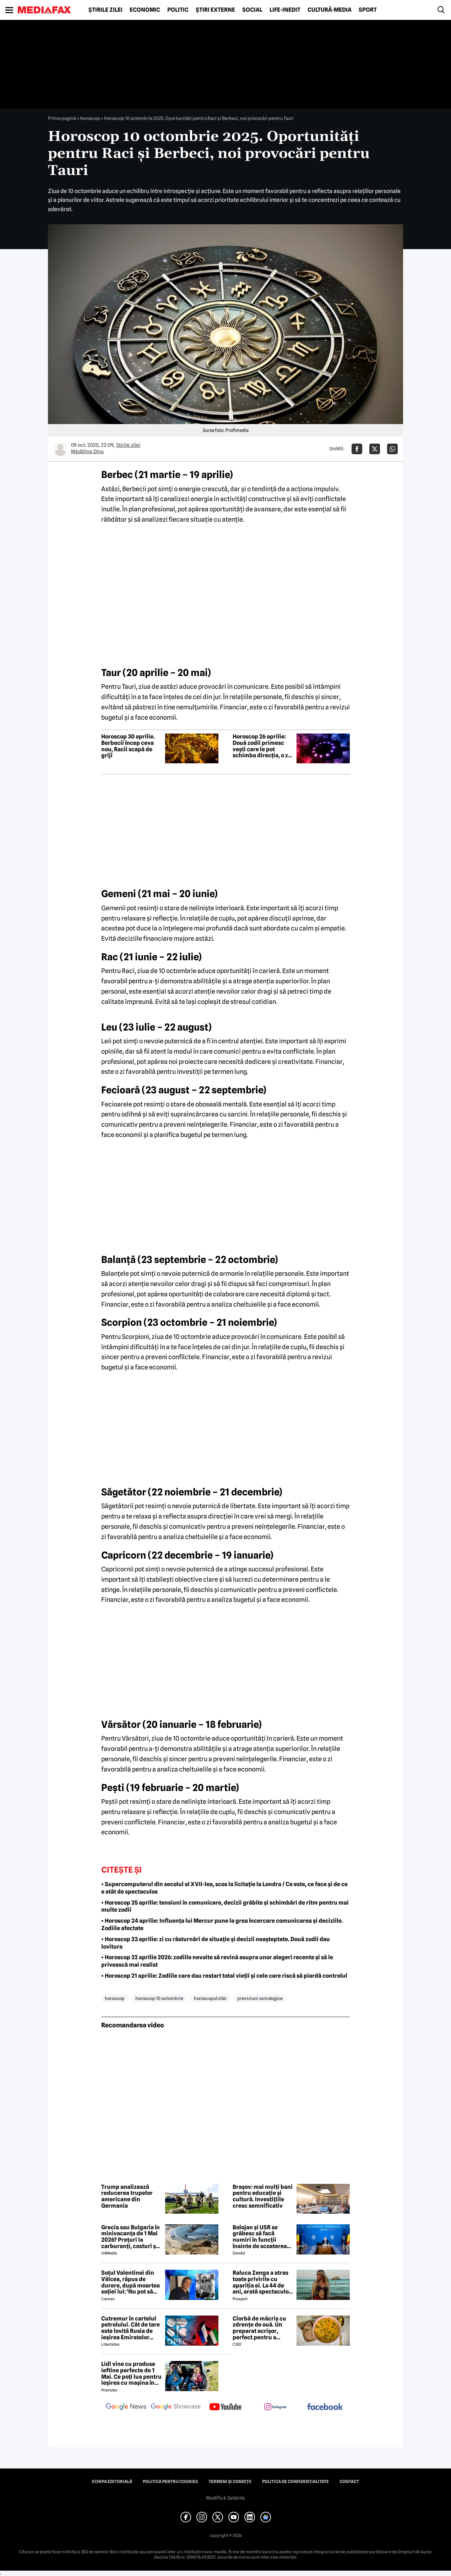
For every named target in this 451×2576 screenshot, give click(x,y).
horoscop (115, 1998)
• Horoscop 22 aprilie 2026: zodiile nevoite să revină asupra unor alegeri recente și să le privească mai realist (217, 1961)
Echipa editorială (112, 2481)
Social (252, 10)
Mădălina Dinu (87, 451)
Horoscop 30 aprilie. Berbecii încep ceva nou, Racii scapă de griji (128, 746)
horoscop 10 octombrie (159, 1998)
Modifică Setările (225, 2498)
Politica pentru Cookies (170, 2481)
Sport (368, 10)
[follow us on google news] (126, 2407)
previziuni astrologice (260, 1998)
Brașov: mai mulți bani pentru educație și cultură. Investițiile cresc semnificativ (263, 2196)
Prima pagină (62, 118)
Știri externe (215, 10)
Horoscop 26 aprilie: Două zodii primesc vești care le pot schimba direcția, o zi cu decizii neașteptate (262, 746)
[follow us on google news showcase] (176, 2407)
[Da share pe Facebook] (357, 449)
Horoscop (90, 118)
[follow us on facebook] (325, 2407)
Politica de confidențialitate (295, 2481)
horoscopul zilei (210, 1998)
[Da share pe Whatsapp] (392, 449)
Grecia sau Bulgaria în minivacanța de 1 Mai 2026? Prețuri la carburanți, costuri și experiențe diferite (130, 2236)
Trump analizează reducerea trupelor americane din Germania (127, 2196)
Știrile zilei (105, 10)
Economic (145, 10)
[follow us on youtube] (225, 2407)
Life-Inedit (285, 10)
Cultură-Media (330, 10)
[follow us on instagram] (275, 2407)
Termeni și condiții (229, 2481)
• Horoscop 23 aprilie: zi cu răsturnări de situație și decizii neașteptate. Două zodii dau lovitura (215, 1943)
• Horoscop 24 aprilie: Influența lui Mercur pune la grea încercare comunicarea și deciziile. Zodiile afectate (222, 1924)
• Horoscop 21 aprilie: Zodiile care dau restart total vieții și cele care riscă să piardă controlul (224, 1975)
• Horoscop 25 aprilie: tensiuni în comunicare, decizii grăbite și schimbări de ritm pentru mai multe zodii (225, 1906)
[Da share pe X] (374, 449)
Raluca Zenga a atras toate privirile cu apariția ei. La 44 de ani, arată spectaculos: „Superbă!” (263, 2282)
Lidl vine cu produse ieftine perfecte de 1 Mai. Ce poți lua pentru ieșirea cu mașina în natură (131, 2373)
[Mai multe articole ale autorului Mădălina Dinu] (60, 449)
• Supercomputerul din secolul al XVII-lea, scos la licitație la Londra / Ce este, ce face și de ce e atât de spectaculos (224, 1888)
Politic (178, 10)
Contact (349, 2481)
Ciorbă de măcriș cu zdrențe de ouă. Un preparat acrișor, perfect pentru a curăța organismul (259, 2328)
